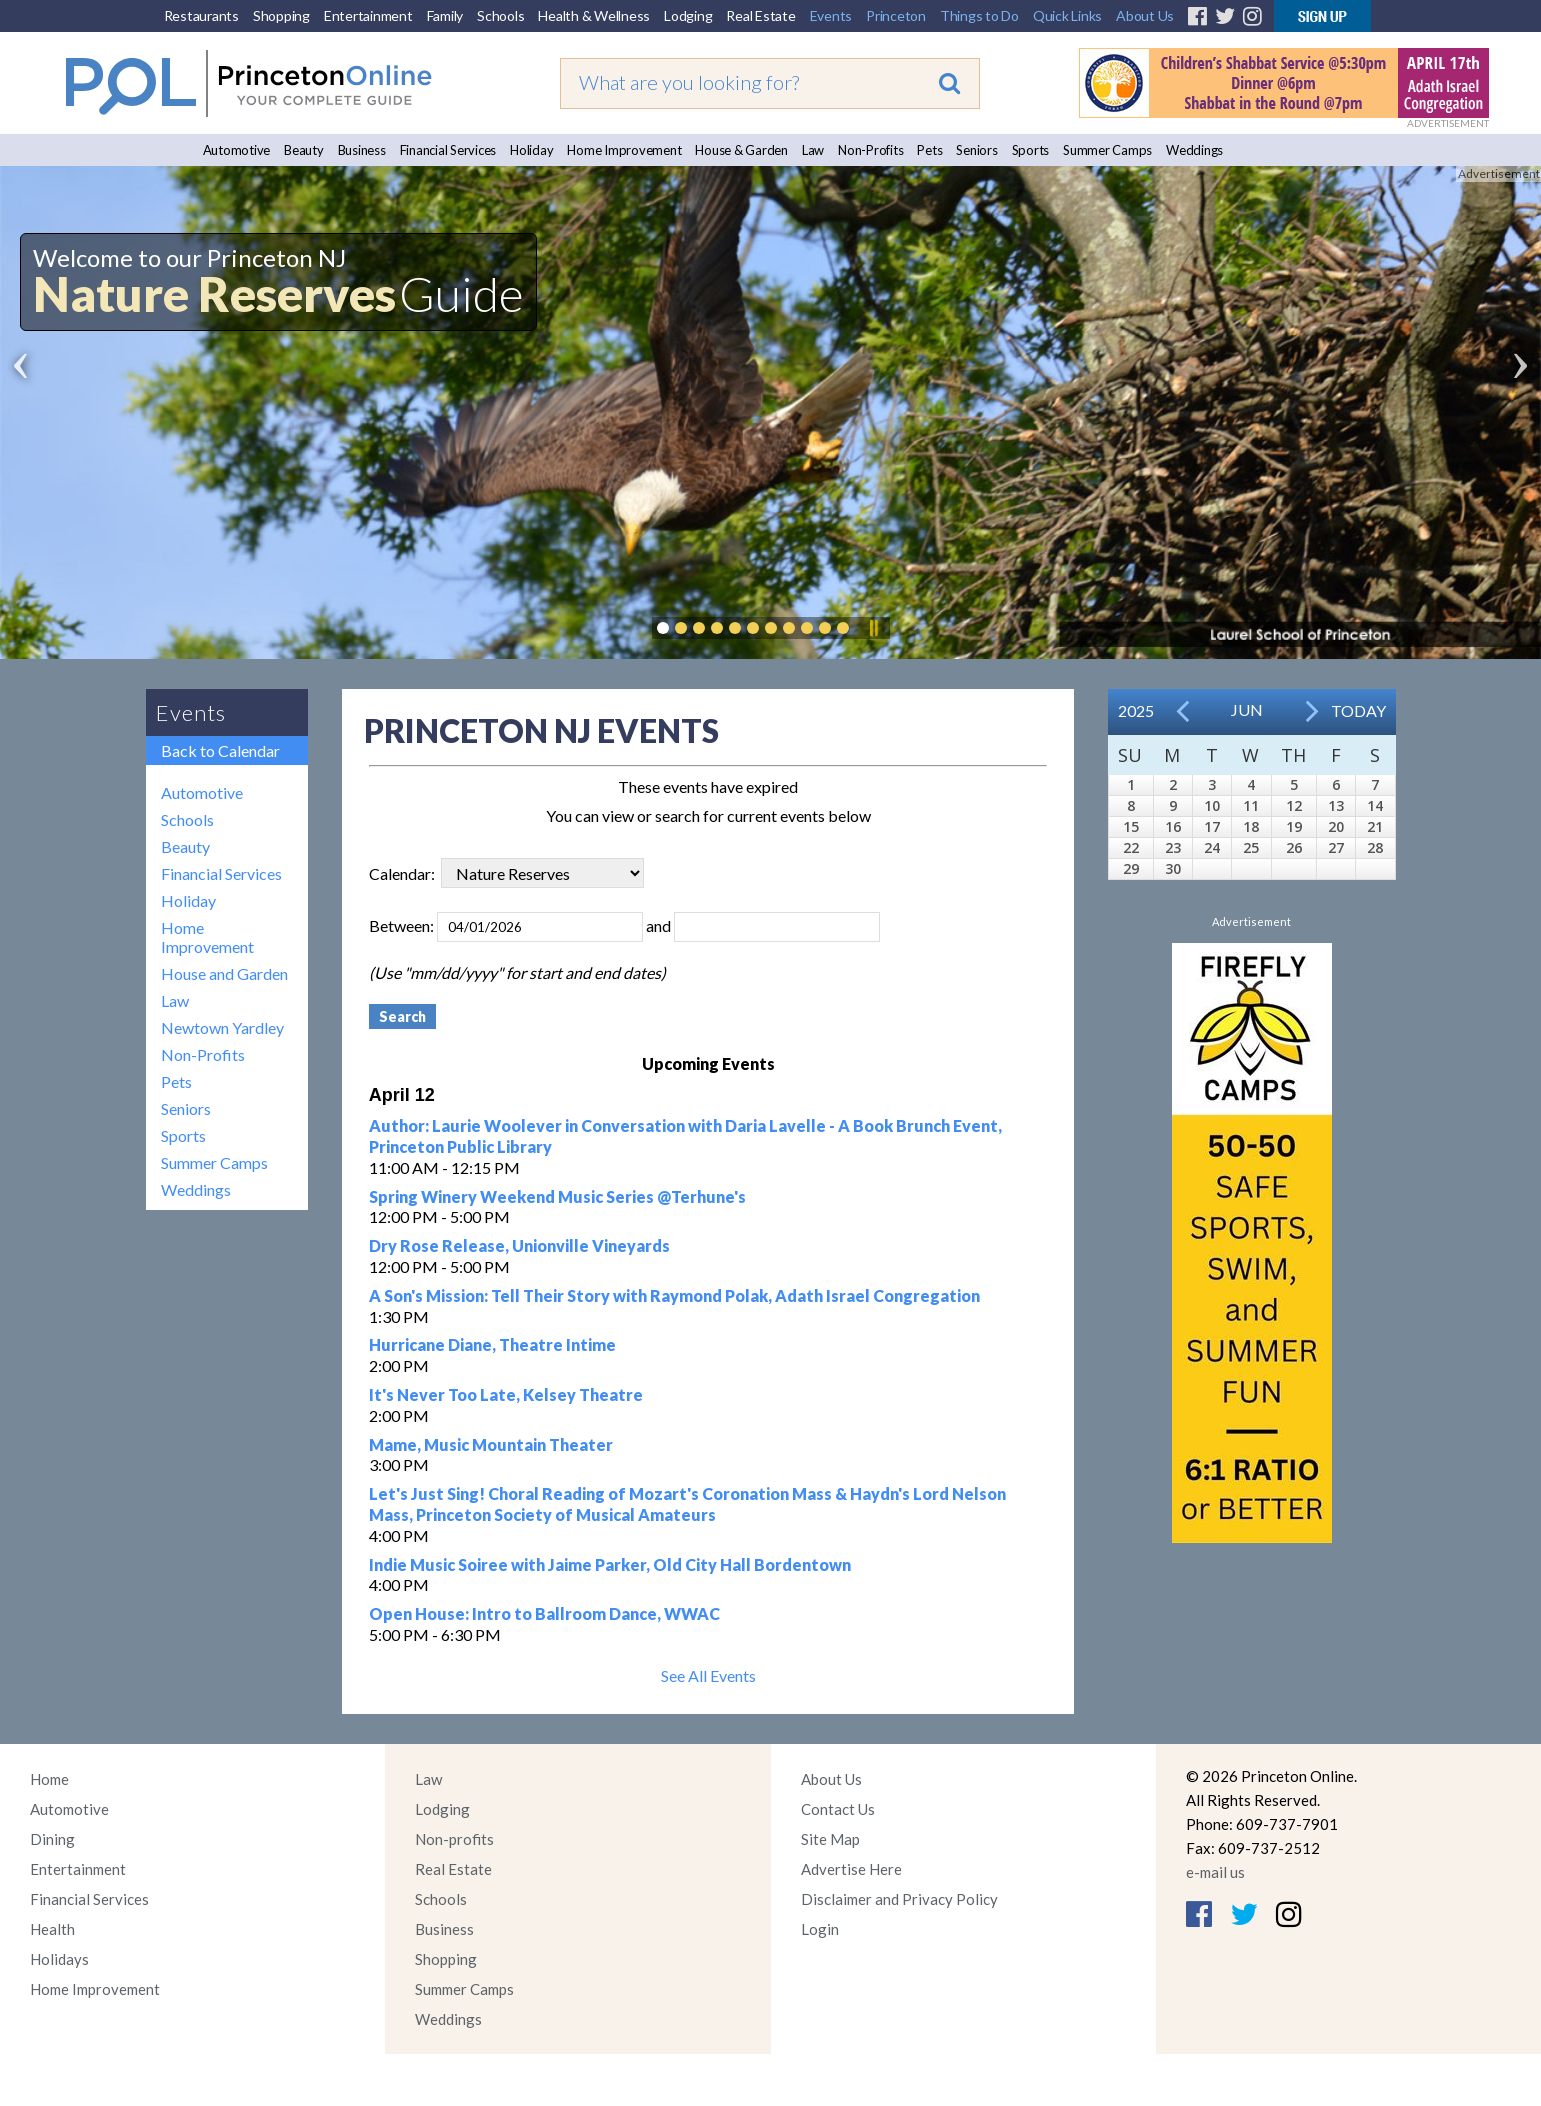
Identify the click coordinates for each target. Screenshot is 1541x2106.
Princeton (896, 15)
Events (831, 15)
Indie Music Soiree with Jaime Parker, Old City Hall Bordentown (610, 1564)
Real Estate (760, 15)
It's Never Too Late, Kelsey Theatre (506, 1394)
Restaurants (201, 15)
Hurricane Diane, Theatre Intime (492, 1344)
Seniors (976, 150)
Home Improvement (624, 150)
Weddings (1194, 150)
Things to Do (979, 15)
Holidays (59, 1959)
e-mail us (1215, 1872)
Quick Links (1067, 15)
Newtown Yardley (222, 1027)
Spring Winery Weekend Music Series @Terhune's (557, 1196)
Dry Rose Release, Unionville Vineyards (519, 1245)
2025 (1136, 710)
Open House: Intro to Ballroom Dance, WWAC (544, 1613)
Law (813, 150)
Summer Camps (1107, 150)
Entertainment (368, 15)
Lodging (688, 15)
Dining (52, 1839)
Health (52, 1929)
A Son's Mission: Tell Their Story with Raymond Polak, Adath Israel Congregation (674, 1295)
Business (362, 150)
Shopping (281, 15)
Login (820, 1929)
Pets (929, 150)
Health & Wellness (594, 15)
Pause (873, 628)
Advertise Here (851, 1869)
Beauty (304, 150)
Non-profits (454, 1839)
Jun (1247, 709)
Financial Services (448, 150)
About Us (1145, 15)
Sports (1031, 150)
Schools (500, 15)
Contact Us (838, 1809)
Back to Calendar (220, 750)
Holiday (531, 150)
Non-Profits (870, 150)
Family (445, 15)
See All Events (708, 1675)
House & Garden (741, 150)
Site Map (830, 1839)
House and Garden (224, 973)
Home (49, 1779)
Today (1358, 710)
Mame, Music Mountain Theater (491, 1444)
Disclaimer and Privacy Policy (899, 1899)
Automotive (237, 150)
